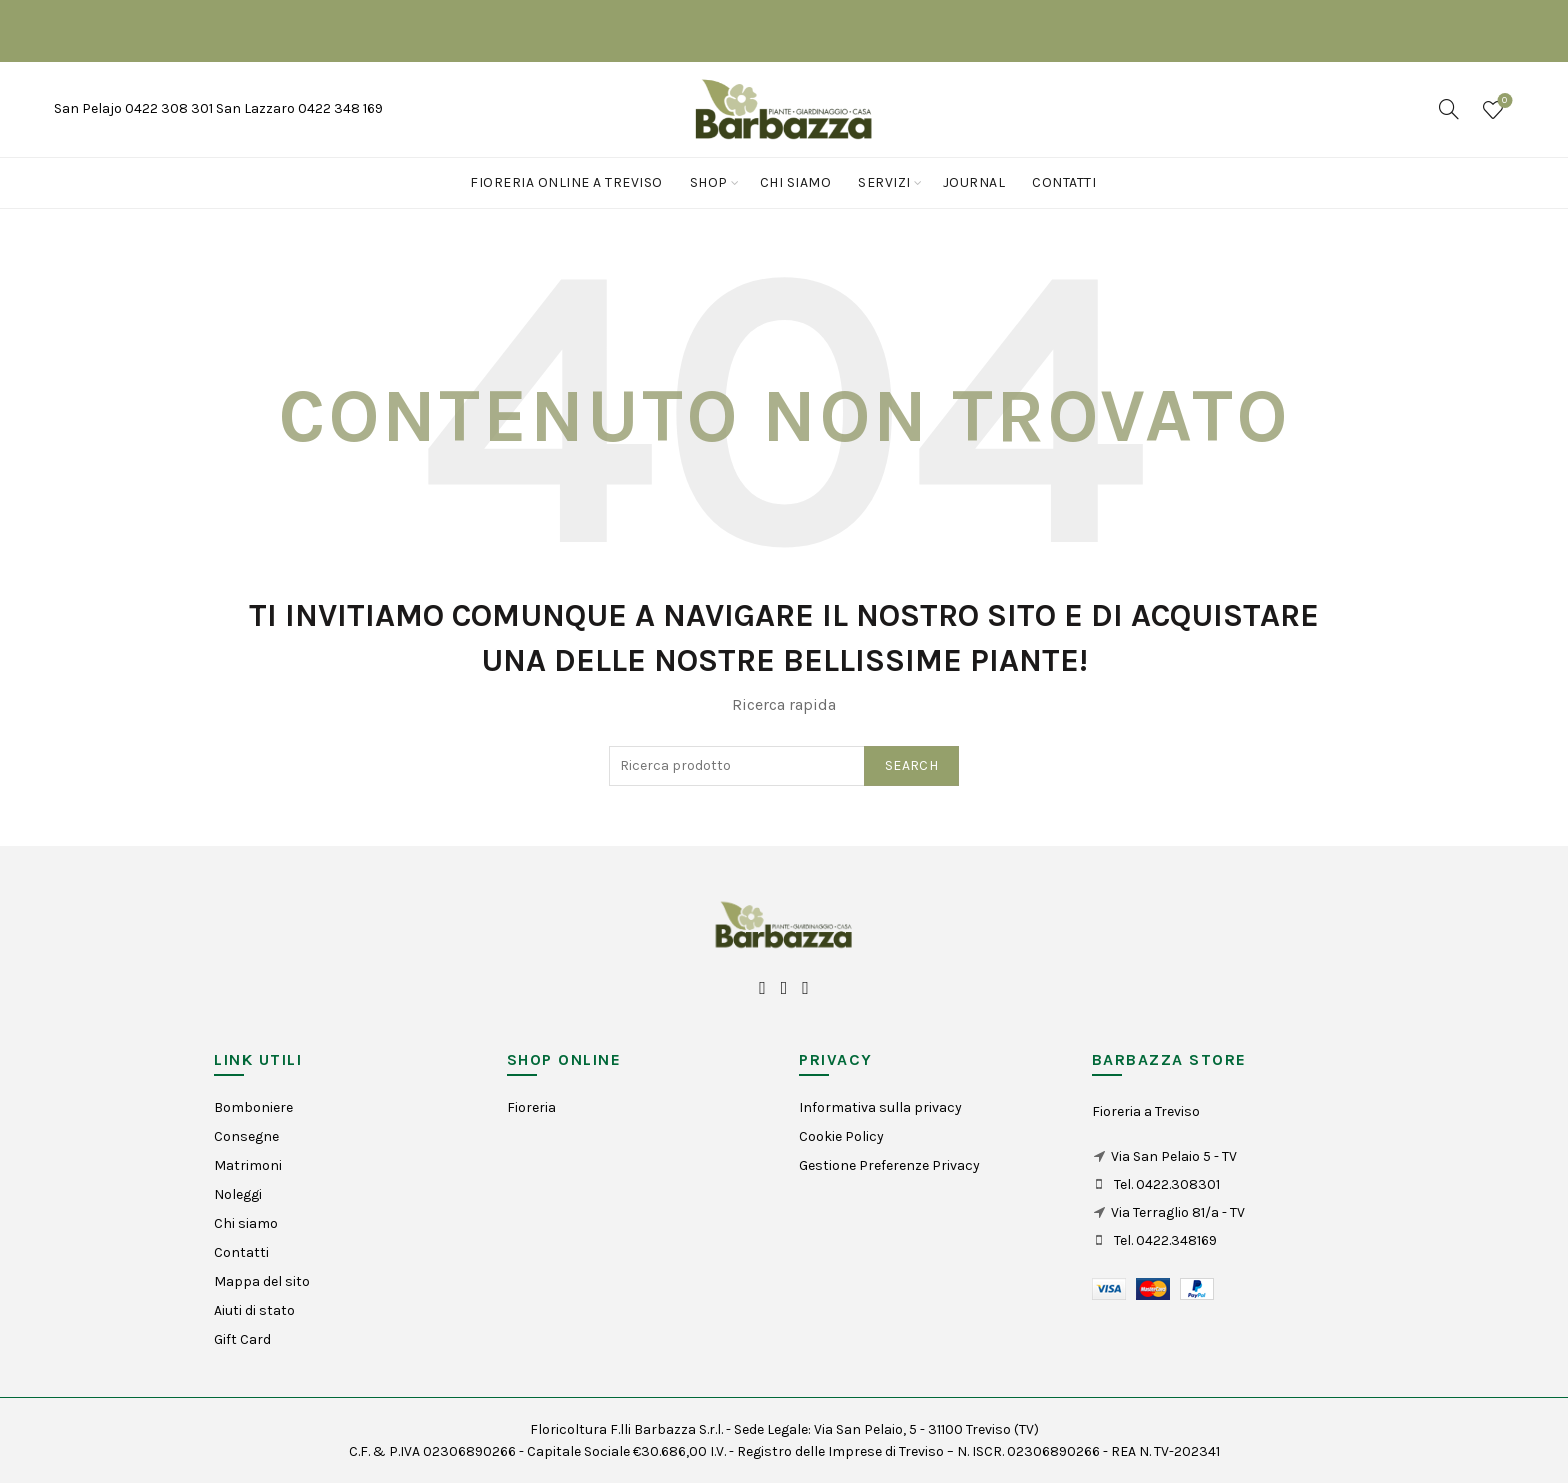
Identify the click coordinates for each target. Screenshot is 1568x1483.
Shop (709, 182)
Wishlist (1502, 101)
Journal (974, 182)
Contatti (1064, 182)
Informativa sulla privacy (880, 1107)
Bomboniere (253, 1107)
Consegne (246, 1136)
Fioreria (531, 1107)
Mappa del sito (262, 1281)
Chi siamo (796, 182)
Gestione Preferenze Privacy (889, 1165)
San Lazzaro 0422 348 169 (299, 108)
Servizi (884, 182)
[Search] (1449, 109)
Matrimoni (248, 1165)
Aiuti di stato (254, 1310)
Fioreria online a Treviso (566, 182)
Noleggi (238, 1194)
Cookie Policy (841, 1136)
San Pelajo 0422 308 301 (135, 108)
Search (911, 765)
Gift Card (242, 1339)
